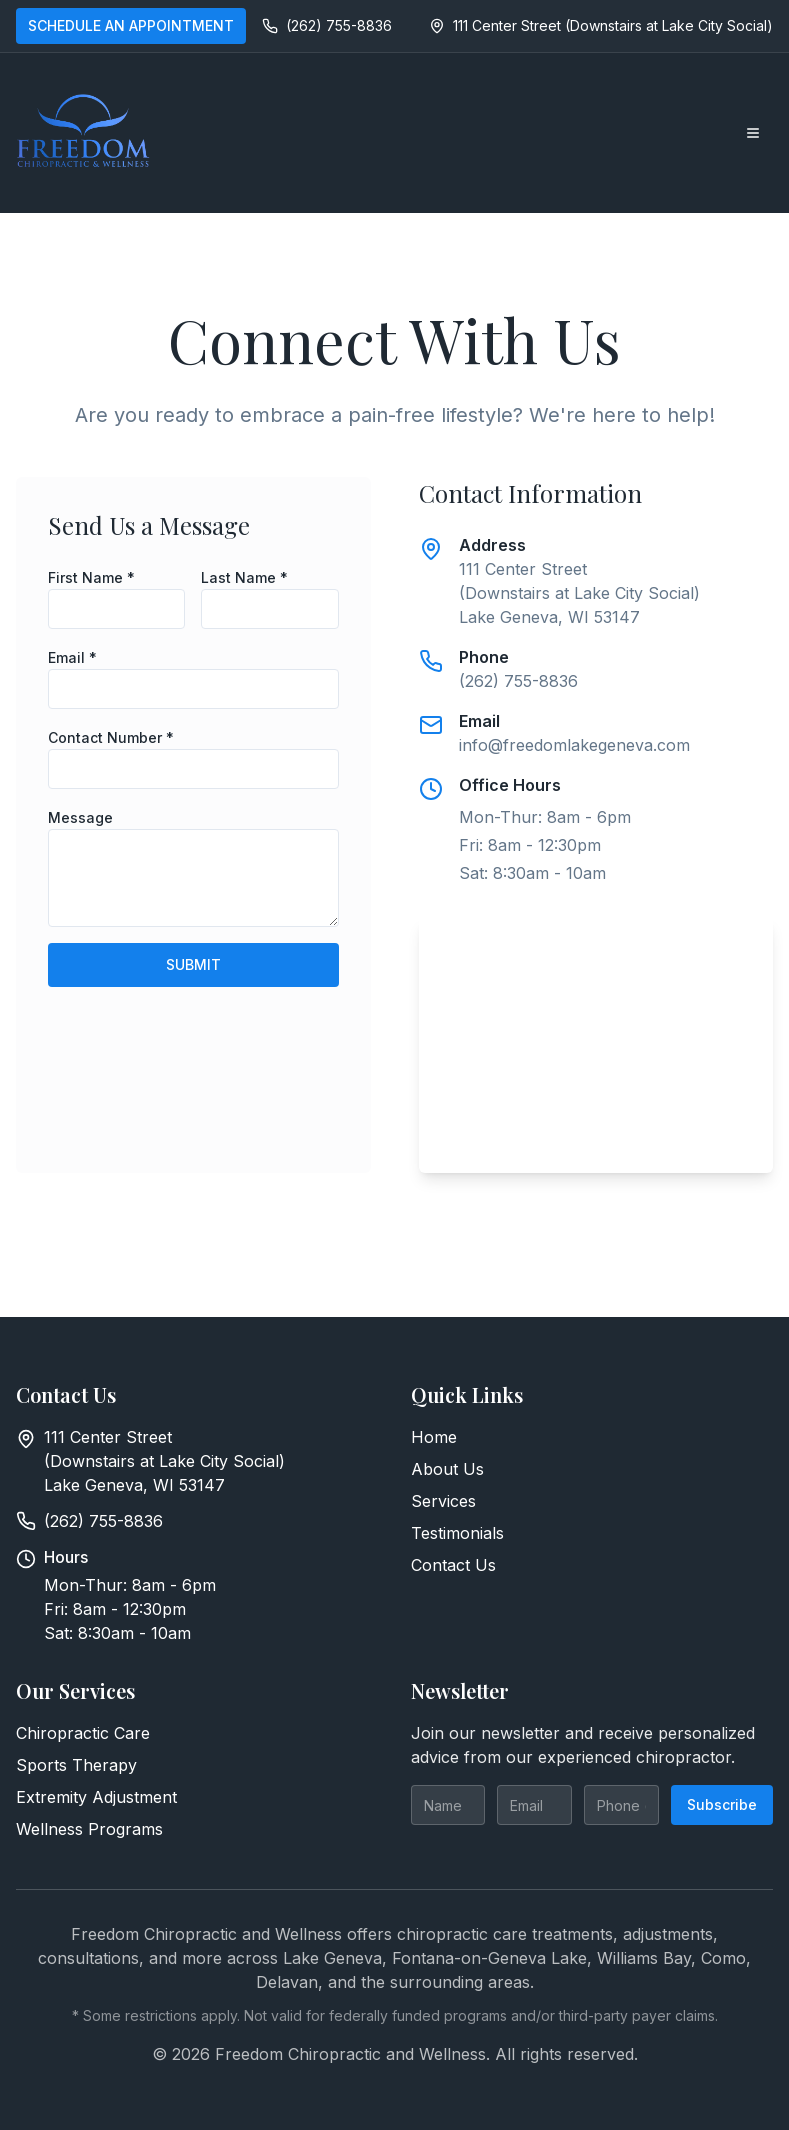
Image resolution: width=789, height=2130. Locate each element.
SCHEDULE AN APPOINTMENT (131, 25)
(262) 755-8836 (518, 681)
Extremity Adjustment (96, 1797)
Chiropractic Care (83, 1733)
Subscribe (722, 1804)
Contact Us (453, 1565)
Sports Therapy (76, 1765)
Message (80, 817)
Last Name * (244, 577)
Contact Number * (111, 737)
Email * (72, 657)
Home (434, 1437)
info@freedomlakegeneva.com (574, 745)
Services (443, 1501)
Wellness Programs (89, 1829)
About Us (447, 1469)
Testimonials (457, 1533)
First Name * (91, 577)
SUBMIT (193, 964)
